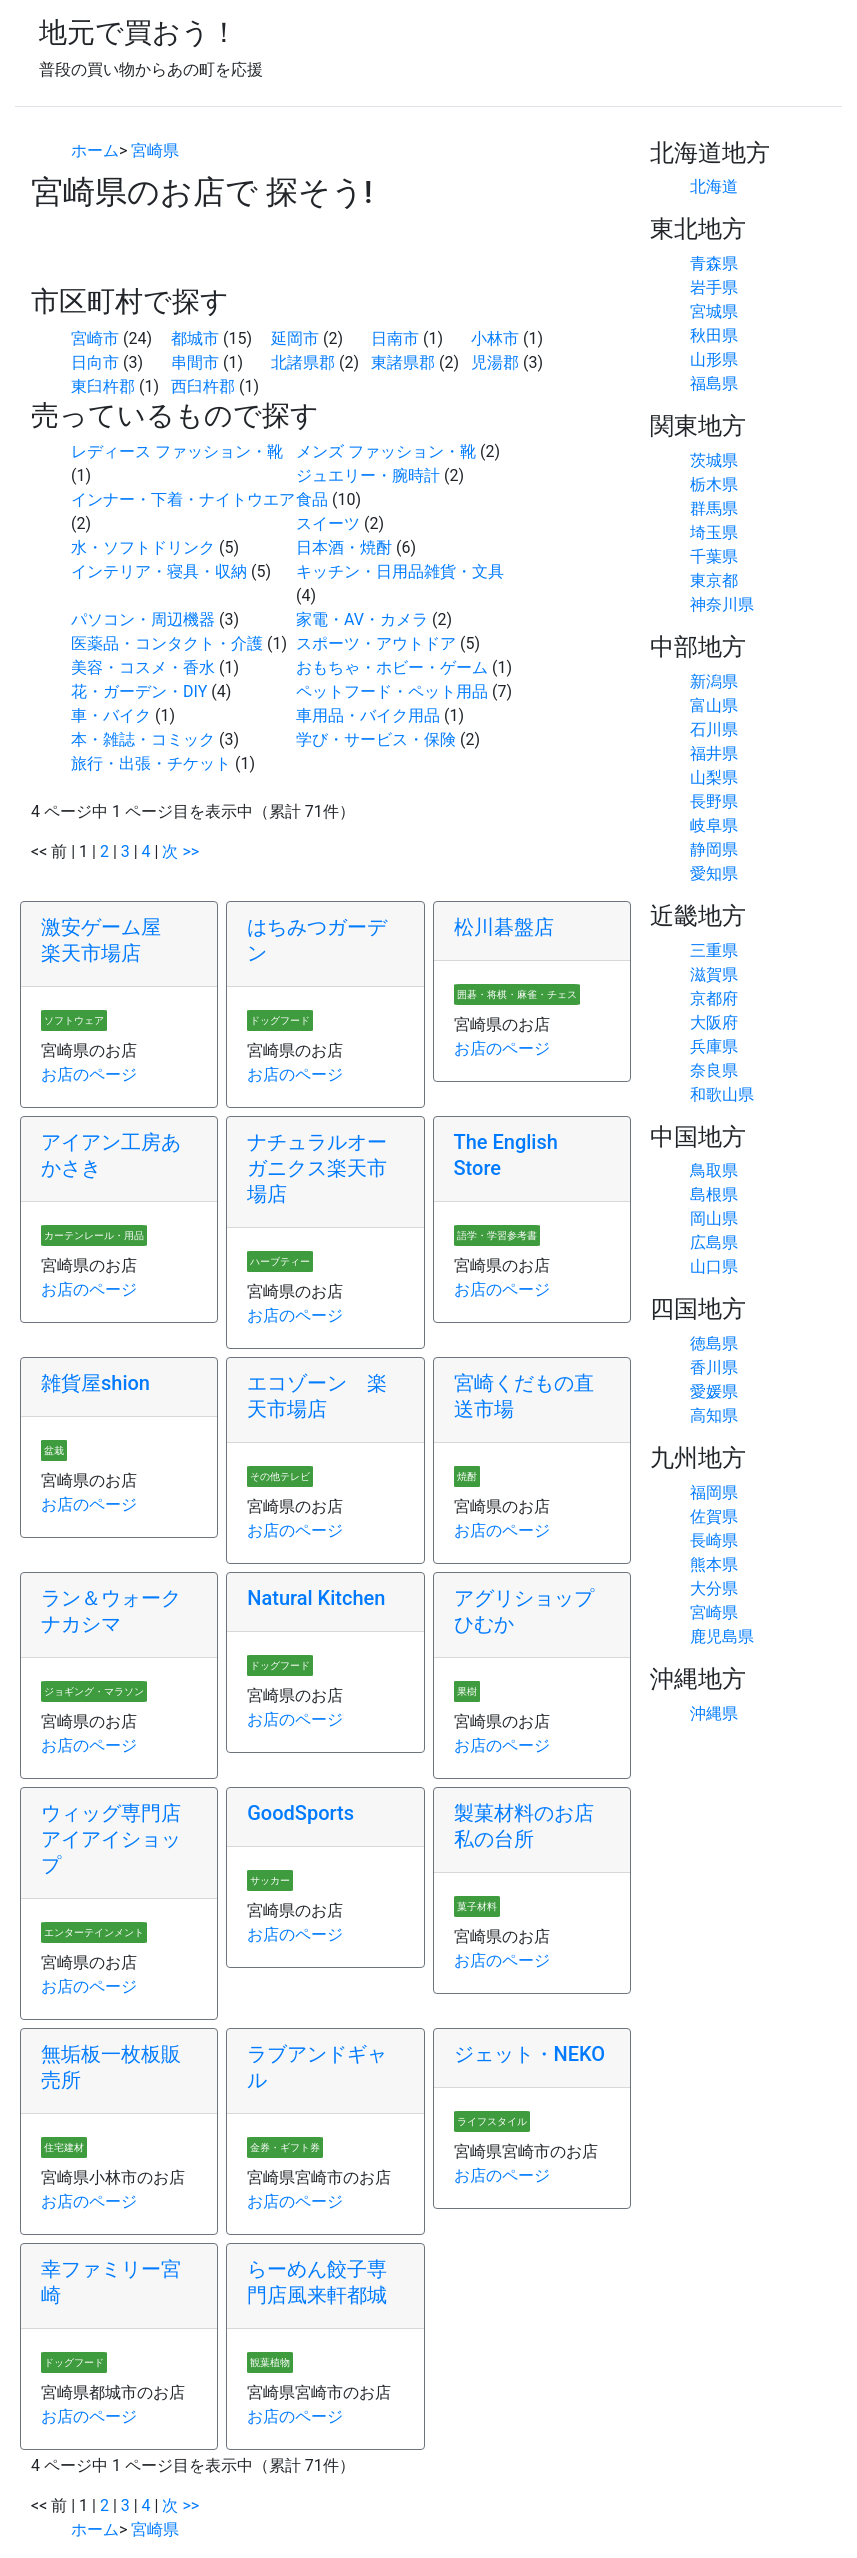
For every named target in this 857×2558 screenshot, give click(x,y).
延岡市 (295, 338)
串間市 (195, 362)
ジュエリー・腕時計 (368, 475)
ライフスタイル (492, 2121)
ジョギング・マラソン (94, 1691)
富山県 (714, 705)
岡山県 (714, 1218)
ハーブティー (280, 1261)
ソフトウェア (74, 1020)
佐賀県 (714, 1516)
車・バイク (111, 715)
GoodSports (300, 1813)
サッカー (270, 1880)
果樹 (467, 1691)
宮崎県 (155, 150)
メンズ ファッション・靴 (386, 451)
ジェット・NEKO (530, 2054)
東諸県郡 (403, 362)
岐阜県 (714, 825)
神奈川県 (722, 604)
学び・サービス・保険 (376, 739)
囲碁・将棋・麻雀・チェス (517, 994)
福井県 (714, 753)
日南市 (395, 338)
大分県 (714, 1588)
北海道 (714, 186)
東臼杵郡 (103, 386)
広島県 (714, 1242)
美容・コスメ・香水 (143, 667)
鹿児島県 (722, 1636)
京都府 (714, 998)
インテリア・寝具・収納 (159, 571)
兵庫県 (714, 1046)
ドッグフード (280, 1020)
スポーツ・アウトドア (376, 643)
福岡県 (714, 1492)
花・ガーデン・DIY (139, 691)
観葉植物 (270, 2362)
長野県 (714, 801)
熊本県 (714, 1564)
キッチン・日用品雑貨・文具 (400, 571)
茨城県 (714, 460)
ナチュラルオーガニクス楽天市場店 (317, 1168)
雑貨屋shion (95, 1383)
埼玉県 (714, 532)
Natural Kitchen (316, 1598)
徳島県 (714, 1343)
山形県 (714, 359)
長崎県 (714, 1540)
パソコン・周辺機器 (143, 619)
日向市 (95, 362)
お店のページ (89, 1074)
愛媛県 (714, 1391)
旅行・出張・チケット (151, 763)
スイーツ (328, 523)
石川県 (714, 729)
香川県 (714, 1367)
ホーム (95, 150)
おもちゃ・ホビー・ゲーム (392, 667)
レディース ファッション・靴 (177, 451)
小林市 (495, 338)
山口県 (714, 1266)
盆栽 (54, 1450)
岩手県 (714, 287)
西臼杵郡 (203, 386)
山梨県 (714, 777)
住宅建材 (64, 2147)
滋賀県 (714, 974)
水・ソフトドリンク (143, 547)
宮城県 (714, 311)
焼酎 (467, 1476)
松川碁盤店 (504, 927)
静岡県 (714, 849)
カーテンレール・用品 (94, 1235)
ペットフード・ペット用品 (392, 691)
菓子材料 (477, 1906)
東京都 (714, 580)
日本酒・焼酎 (344, 547)
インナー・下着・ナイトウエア (183, 499)
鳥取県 (714, 1170)
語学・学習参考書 (497, 1235)
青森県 (714, 263)
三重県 (714, 950)
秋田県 (714, 335)
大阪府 (714, 1022)
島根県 (714, 1194)
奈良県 (714, 1070)
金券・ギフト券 (285, 2147)
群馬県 (714, 508)
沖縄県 (714, 1713)
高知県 (714, 1415)
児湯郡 (495, 362)
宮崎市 (95, 338)
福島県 (714, 383)
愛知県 (714, 873)
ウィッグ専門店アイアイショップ (111, 1839)
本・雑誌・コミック (143, 739)
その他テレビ (280, 1476)
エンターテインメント (94, 1932)
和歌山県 (722, 1094)
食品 (312, 499)
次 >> (180, 851)
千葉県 (714, 556)
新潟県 (714, 681)
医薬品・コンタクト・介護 (167, 643)
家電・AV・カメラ (362, 619)
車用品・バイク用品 (368, 715)
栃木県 (714, 484)
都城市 (195, 338)
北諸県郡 (303, 362)
